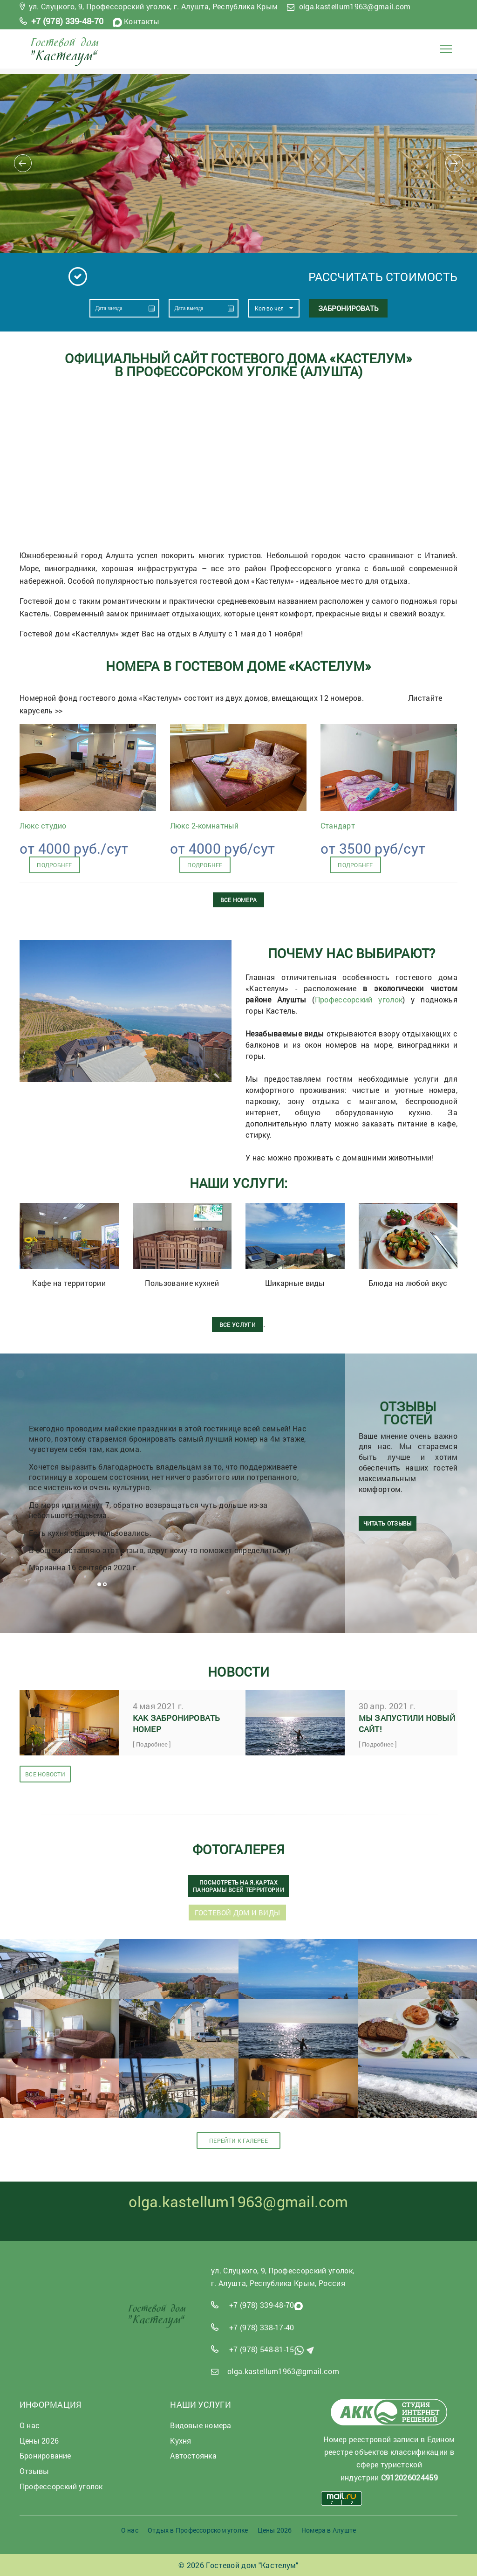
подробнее (54, 865)
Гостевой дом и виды (237, 1912)
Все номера (238, 900)
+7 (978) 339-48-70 (67, 21)
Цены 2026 (275, 2530)
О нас (129, 2530)
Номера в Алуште (328, 2530)
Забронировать (348, 308)
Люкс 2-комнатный (204, 825)
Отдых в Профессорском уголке (198, 2530)
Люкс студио (43, 825)
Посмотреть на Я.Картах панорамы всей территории (238, 1885)
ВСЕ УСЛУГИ (237, 1324)
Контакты (142, 21)
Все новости (45, 1773)
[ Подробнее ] (152, 1744)
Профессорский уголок (359, 999)
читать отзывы (387, 1525)
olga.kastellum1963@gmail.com (355, 6)
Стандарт (337, 825)
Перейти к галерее (238, 2141)
